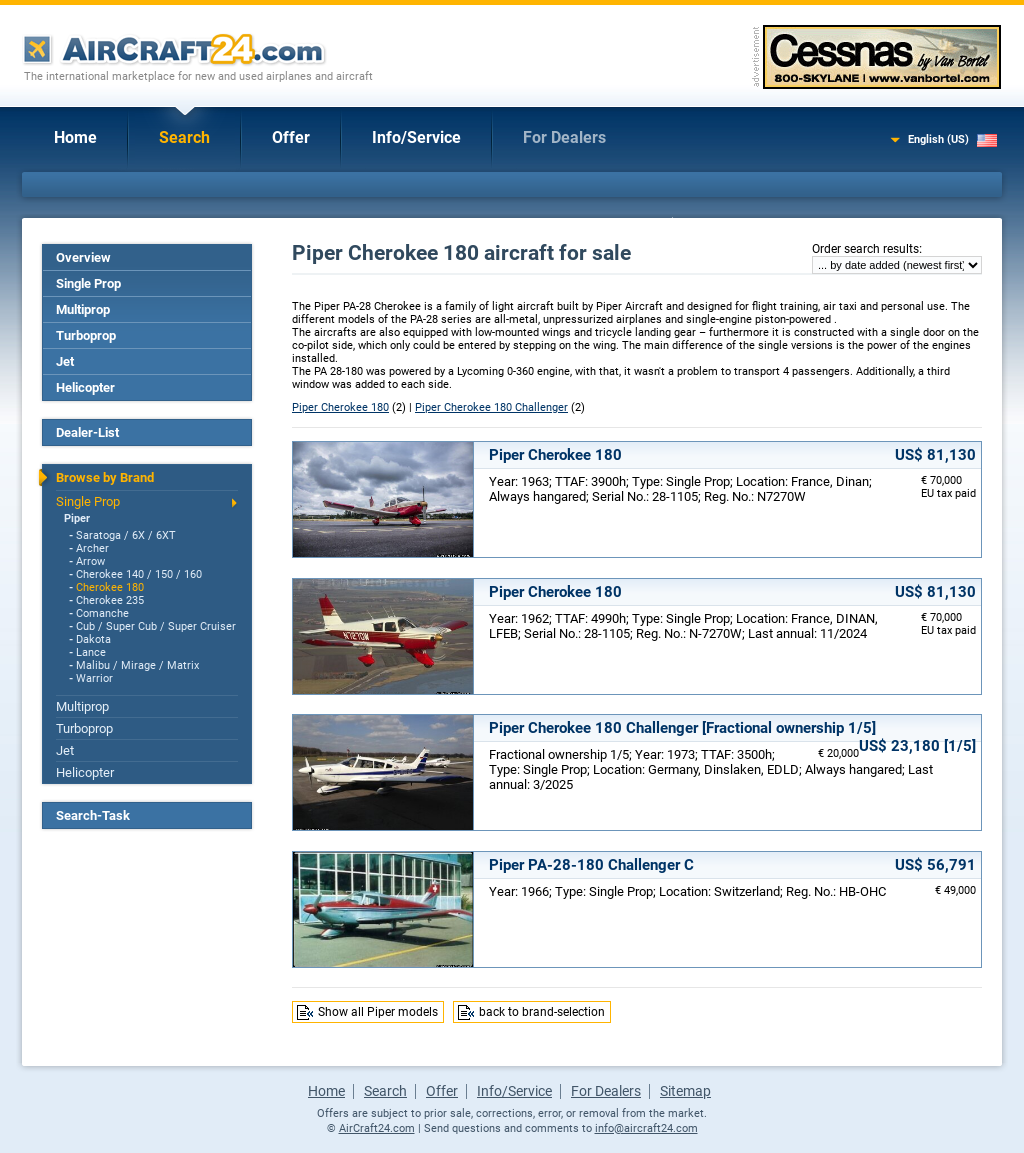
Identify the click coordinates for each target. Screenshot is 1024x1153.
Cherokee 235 (110, 600)
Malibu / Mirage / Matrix (137, 665)
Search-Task (93, 815)
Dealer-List (87, 432)
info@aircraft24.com (646, 1128)
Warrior (94, 678)
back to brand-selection (542, 1012)
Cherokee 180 (110, 587)
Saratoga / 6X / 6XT (126, 535)
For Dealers (564, 137)
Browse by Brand (105, 477)
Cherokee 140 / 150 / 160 (139, 574)
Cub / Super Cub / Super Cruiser (156, 626)
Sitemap (685, 1091)
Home (75, 137)
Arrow (90, 561)
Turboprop (86, 335)
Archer (92, 548)
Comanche (102, 613)
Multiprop (83, 309)
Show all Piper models (378, 1012)
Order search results (865, 249)
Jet (65, 361)
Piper (77, 518)
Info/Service (416, 137)
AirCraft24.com (377, 1128)
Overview (83, 257)
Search (184, 137)
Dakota (93, 639)
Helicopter (85, 387)
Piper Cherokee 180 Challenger (491, 407)
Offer (291, 137)
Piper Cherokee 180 (340, 407)
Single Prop (88, 283)
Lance (91, 652)
